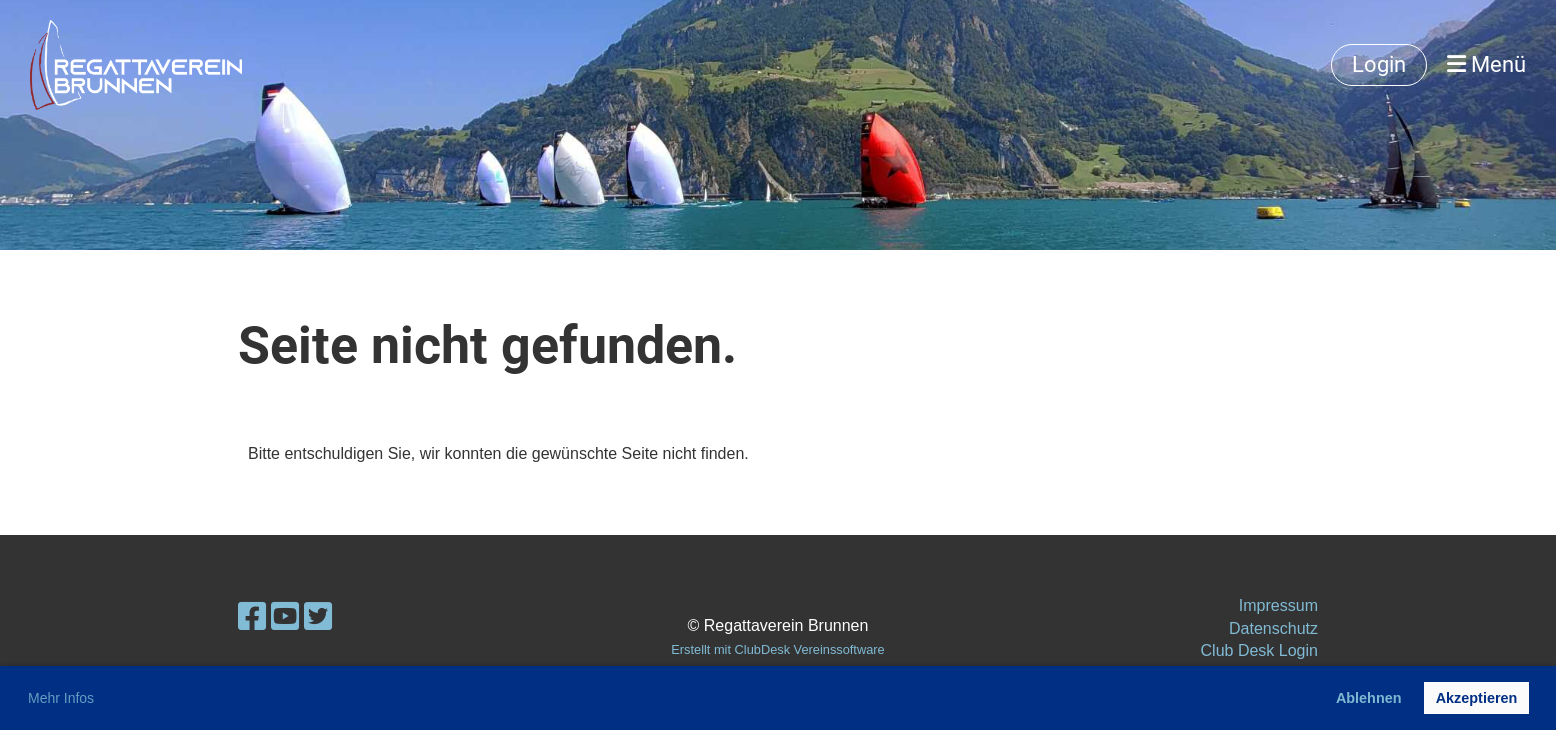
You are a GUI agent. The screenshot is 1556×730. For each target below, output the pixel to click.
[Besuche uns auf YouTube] (285, 617)
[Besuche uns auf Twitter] (318, 617)
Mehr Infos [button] (61, 698)
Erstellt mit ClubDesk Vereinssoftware (777, 649)
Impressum (1278, 605)
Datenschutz (1273, 628)
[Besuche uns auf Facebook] (252, 617)
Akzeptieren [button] (1477, 698)
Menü (1486, 64)
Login (1379, 64)
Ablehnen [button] (1369, 698)
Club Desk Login (1259, 650)
